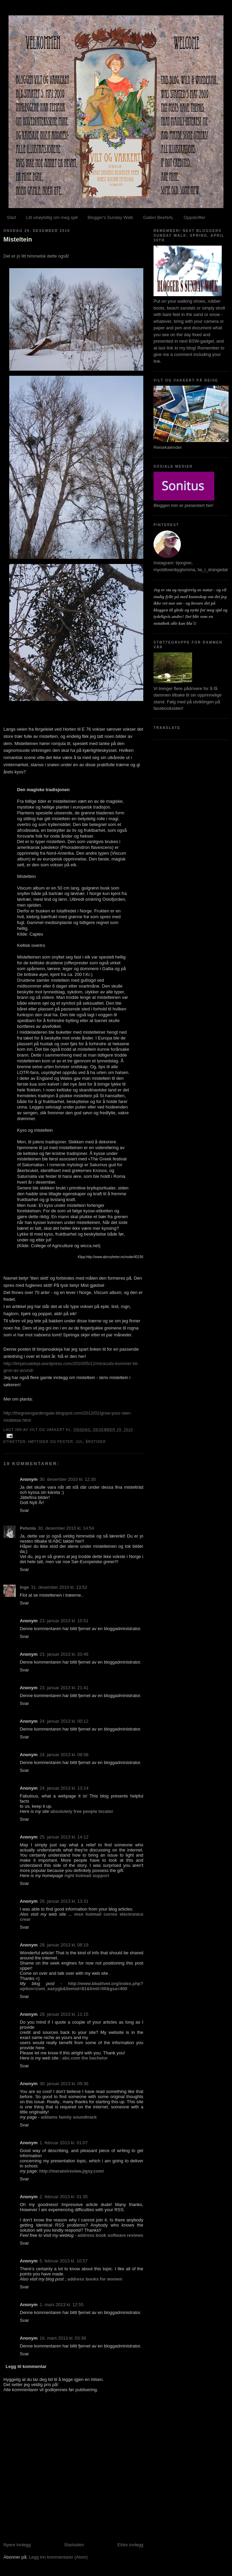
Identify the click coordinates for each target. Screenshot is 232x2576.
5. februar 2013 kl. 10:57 (64, 2260)
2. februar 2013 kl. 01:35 (64, 2196)
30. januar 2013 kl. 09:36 (64, 2083)
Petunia (28, 1528)
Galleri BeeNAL (158, 217)
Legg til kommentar (26, 2366)
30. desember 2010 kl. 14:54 (66, 1528)
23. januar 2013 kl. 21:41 (64, 1687)
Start (11, 217)
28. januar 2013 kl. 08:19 (64, 1944)
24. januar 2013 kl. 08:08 (64, 1754)
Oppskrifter (194, 217)
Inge (24, 1587)
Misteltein (17, 239)
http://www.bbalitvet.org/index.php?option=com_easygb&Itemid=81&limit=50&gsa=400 (81, 1986)
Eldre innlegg (130, 2544)
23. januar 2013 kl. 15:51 (64, 1620)
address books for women (94, 2279)
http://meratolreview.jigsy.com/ (71, 2171)
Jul (79, 1442)
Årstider (96, 1442)
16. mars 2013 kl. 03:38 (63, 2338)
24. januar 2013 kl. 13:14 (64, 1788)
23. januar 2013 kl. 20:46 (64, 1654)
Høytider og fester (50, 1442)
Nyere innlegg (17, 2544)
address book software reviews (110, 2235)
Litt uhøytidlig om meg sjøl (51, 217)
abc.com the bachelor (85, 2058)
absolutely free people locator (81, 1811)
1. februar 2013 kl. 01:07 (64, 2142)
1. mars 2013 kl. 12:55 (62, 2304)
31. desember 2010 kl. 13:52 (59, 1587)
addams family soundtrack (69, 2117)
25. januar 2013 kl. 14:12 (64, 1837)
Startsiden (74, 2544)
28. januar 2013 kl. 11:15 (64, 2014)
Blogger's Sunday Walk (110, 217)
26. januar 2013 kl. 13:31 (64, 1901)
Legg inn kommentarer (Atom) (58, 2557)
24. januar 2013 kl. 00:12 (64, 1721)
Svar (24, 1510)
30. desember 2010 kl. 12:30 (68, 1479)
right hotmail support (86, 1875)
